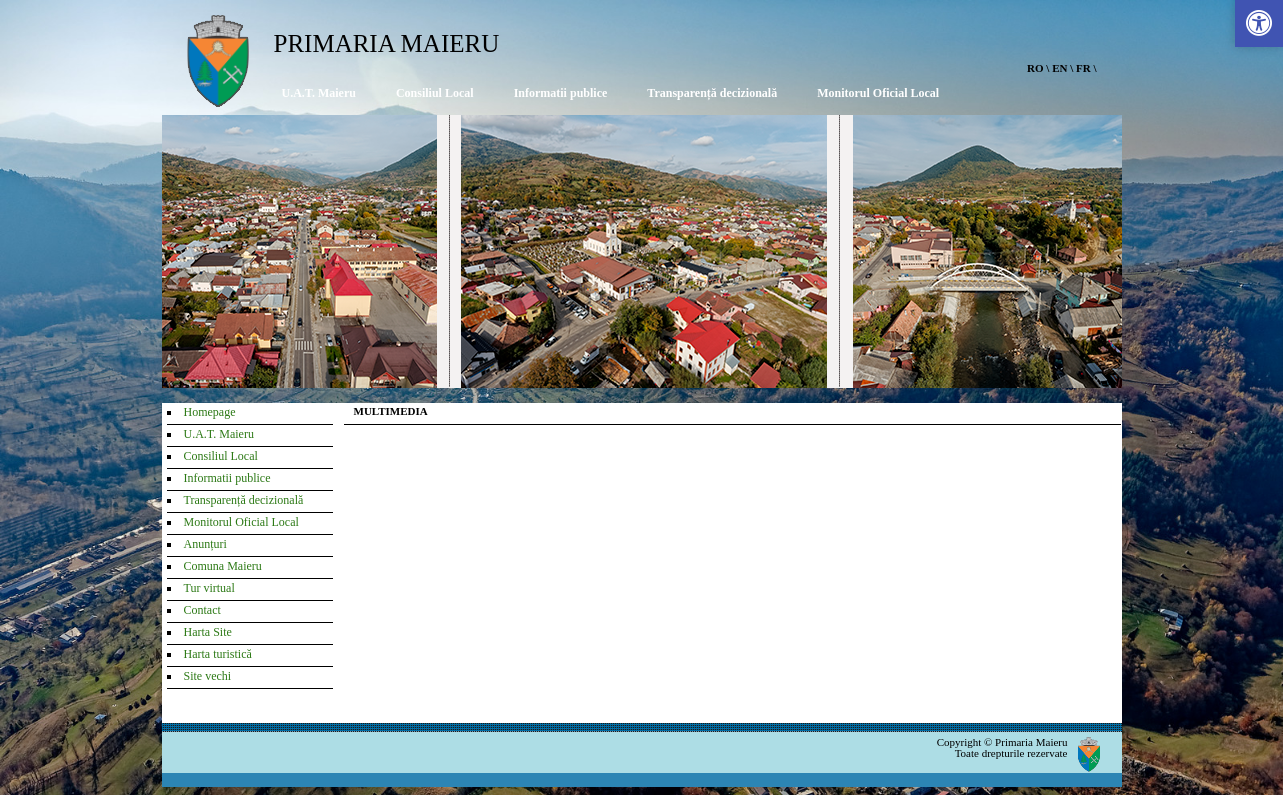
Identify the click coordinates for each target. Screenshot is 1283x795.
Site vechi (208, 676)
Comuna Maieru (223, 566)
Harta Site (208, 632)
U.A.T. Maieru (319, 93)
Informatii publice (561, 93)
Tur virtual (209, 588)
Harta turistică (218, 654)
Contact (202, 610)
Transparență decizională (712, 93)
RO (1035, 68)
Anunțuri (205, 544)
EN (1059, 68)
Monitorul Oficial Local (878, 93)
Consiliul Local (435, 93)
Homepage (210, 412)
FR (1083, 68)
